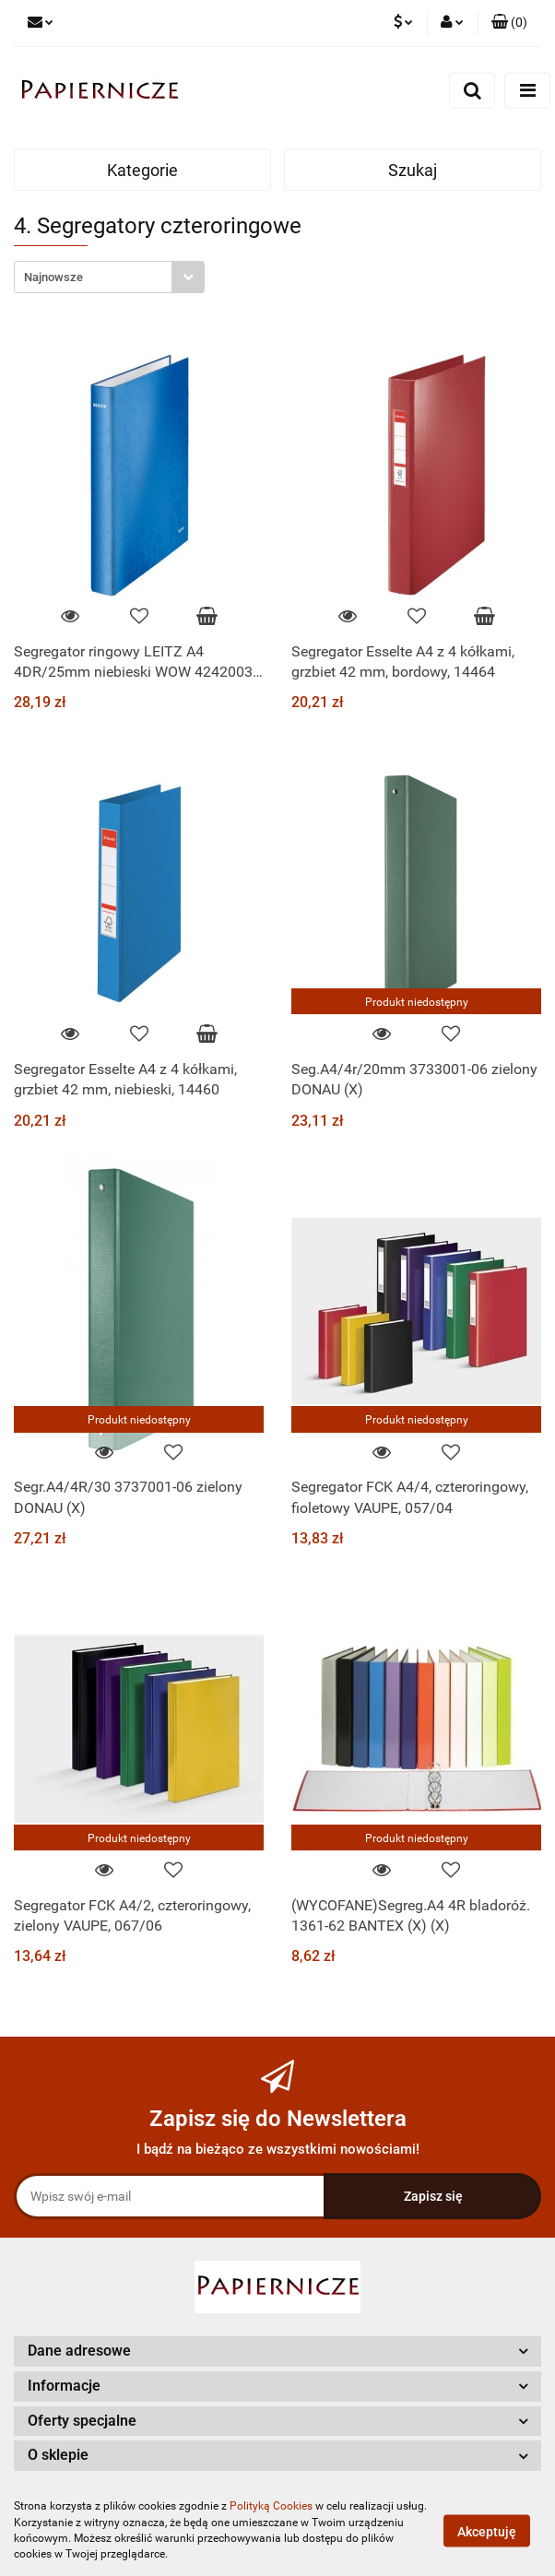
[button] (509, 23)
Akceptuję (486, 2530)
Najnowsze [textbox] (53, 277)
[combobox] (109, 277)
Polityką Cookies (271, 2505)
